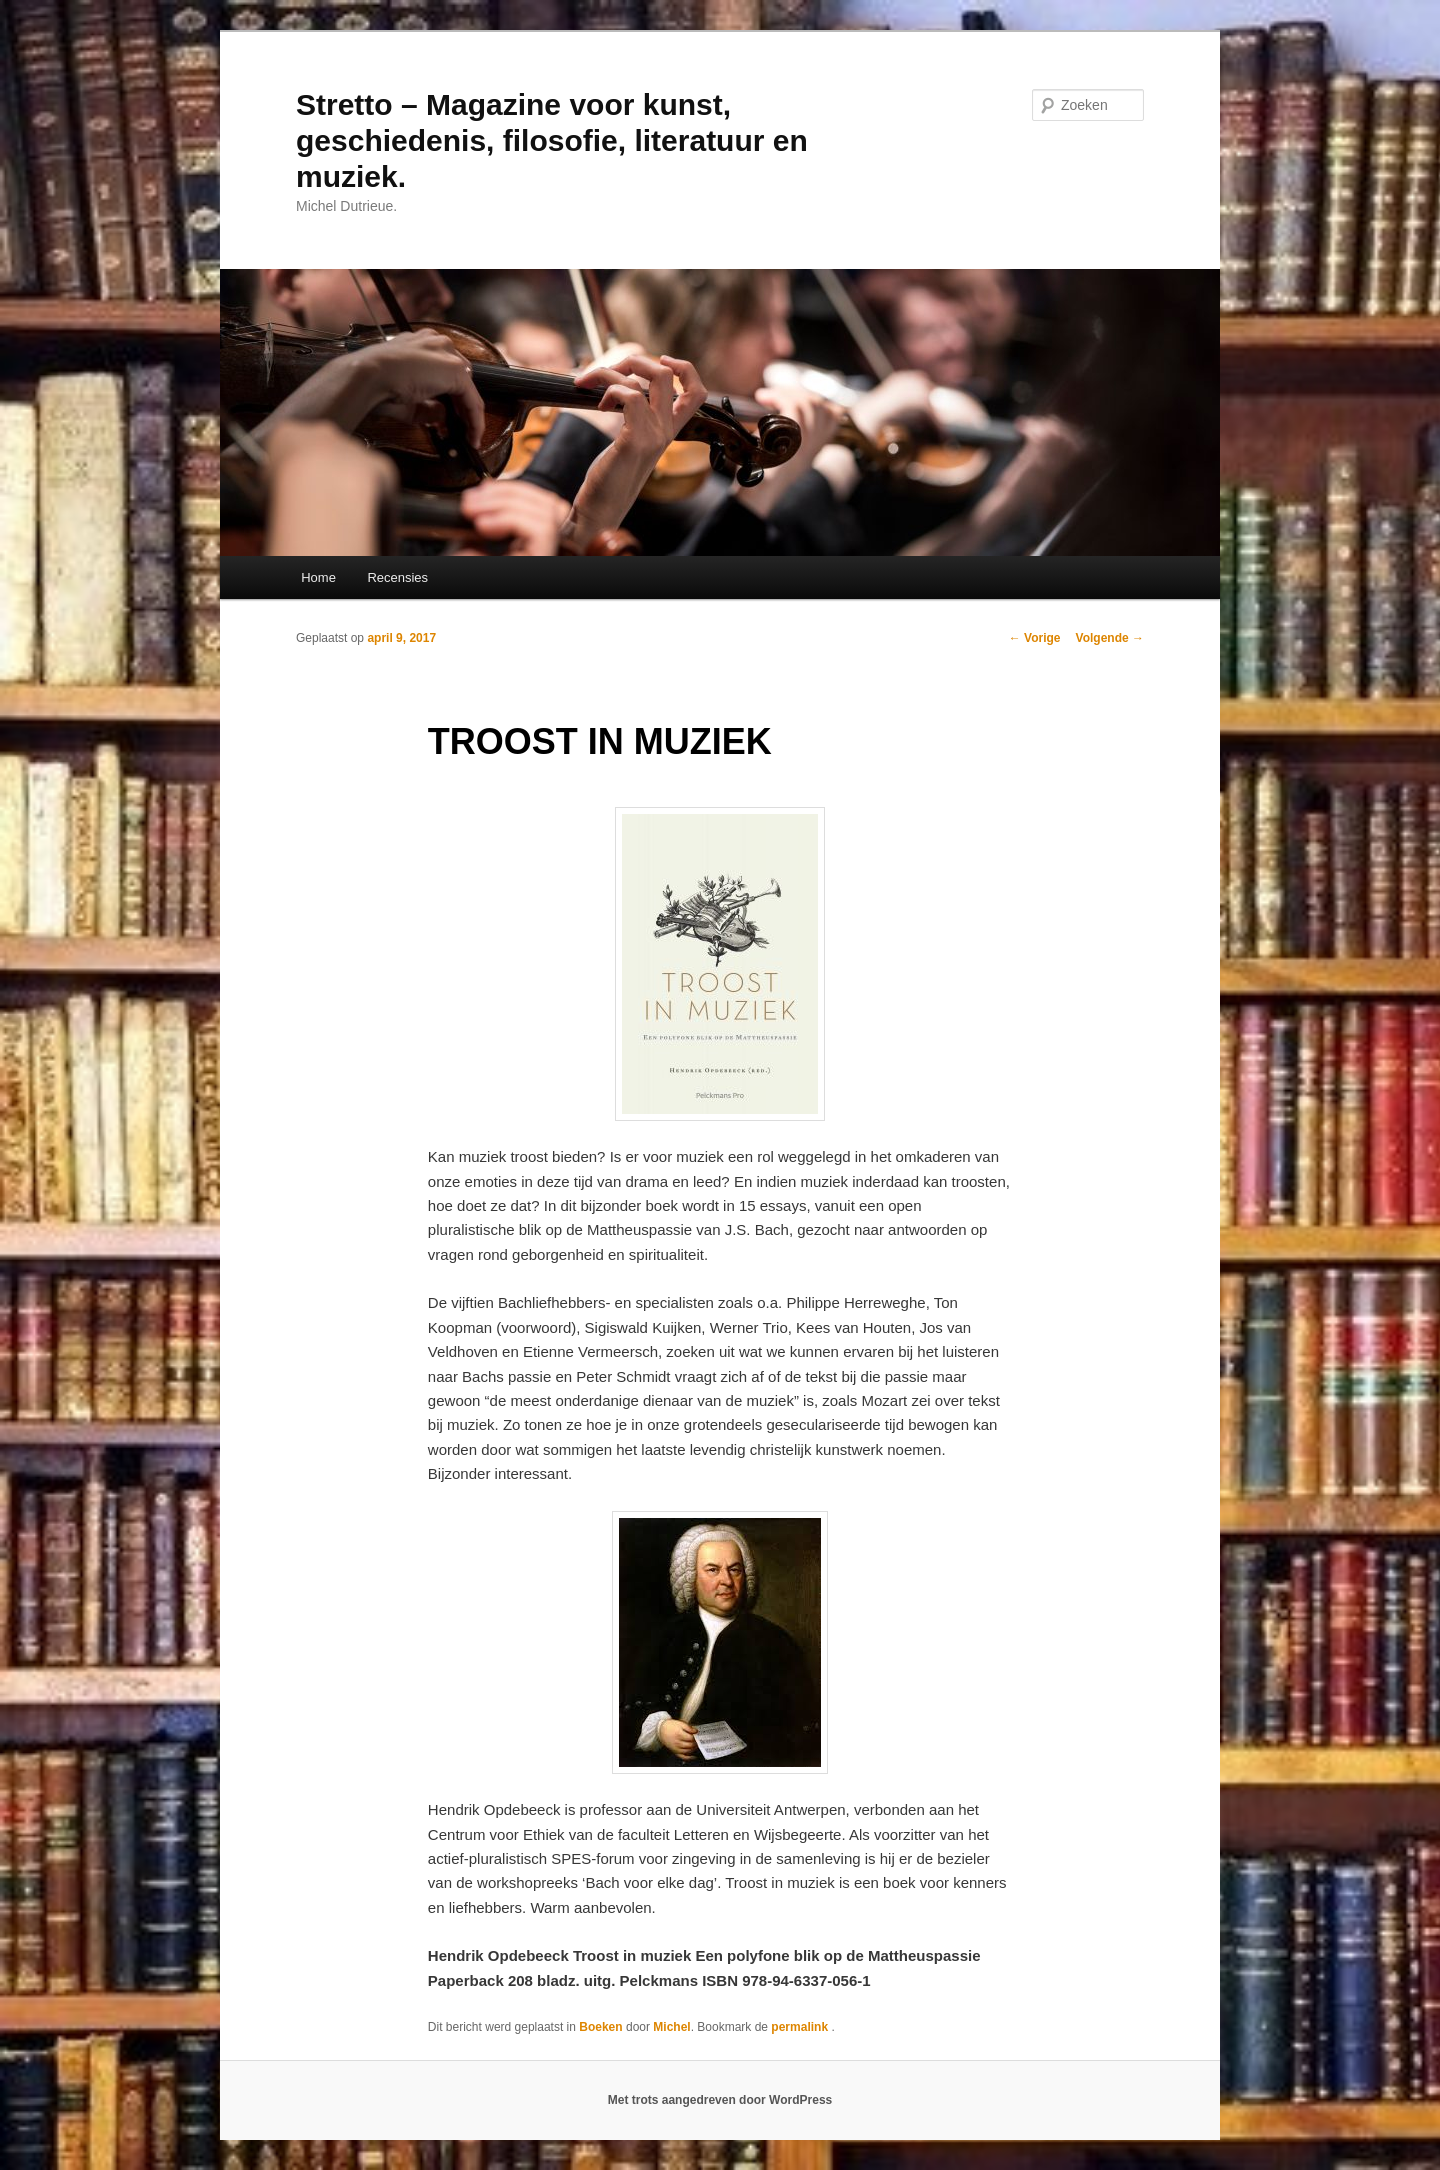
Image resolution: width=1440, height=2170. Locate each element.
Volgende (1110, 638)
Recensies (397, 577)
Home (318, 577)
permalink (801, 2027)
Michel (671, 2027)
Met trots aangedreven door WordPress (720, 2100)
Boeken (600, 2027)
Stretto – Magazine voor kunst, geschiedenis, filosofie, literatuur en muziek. (552, 140)
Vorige (1035, 638)
